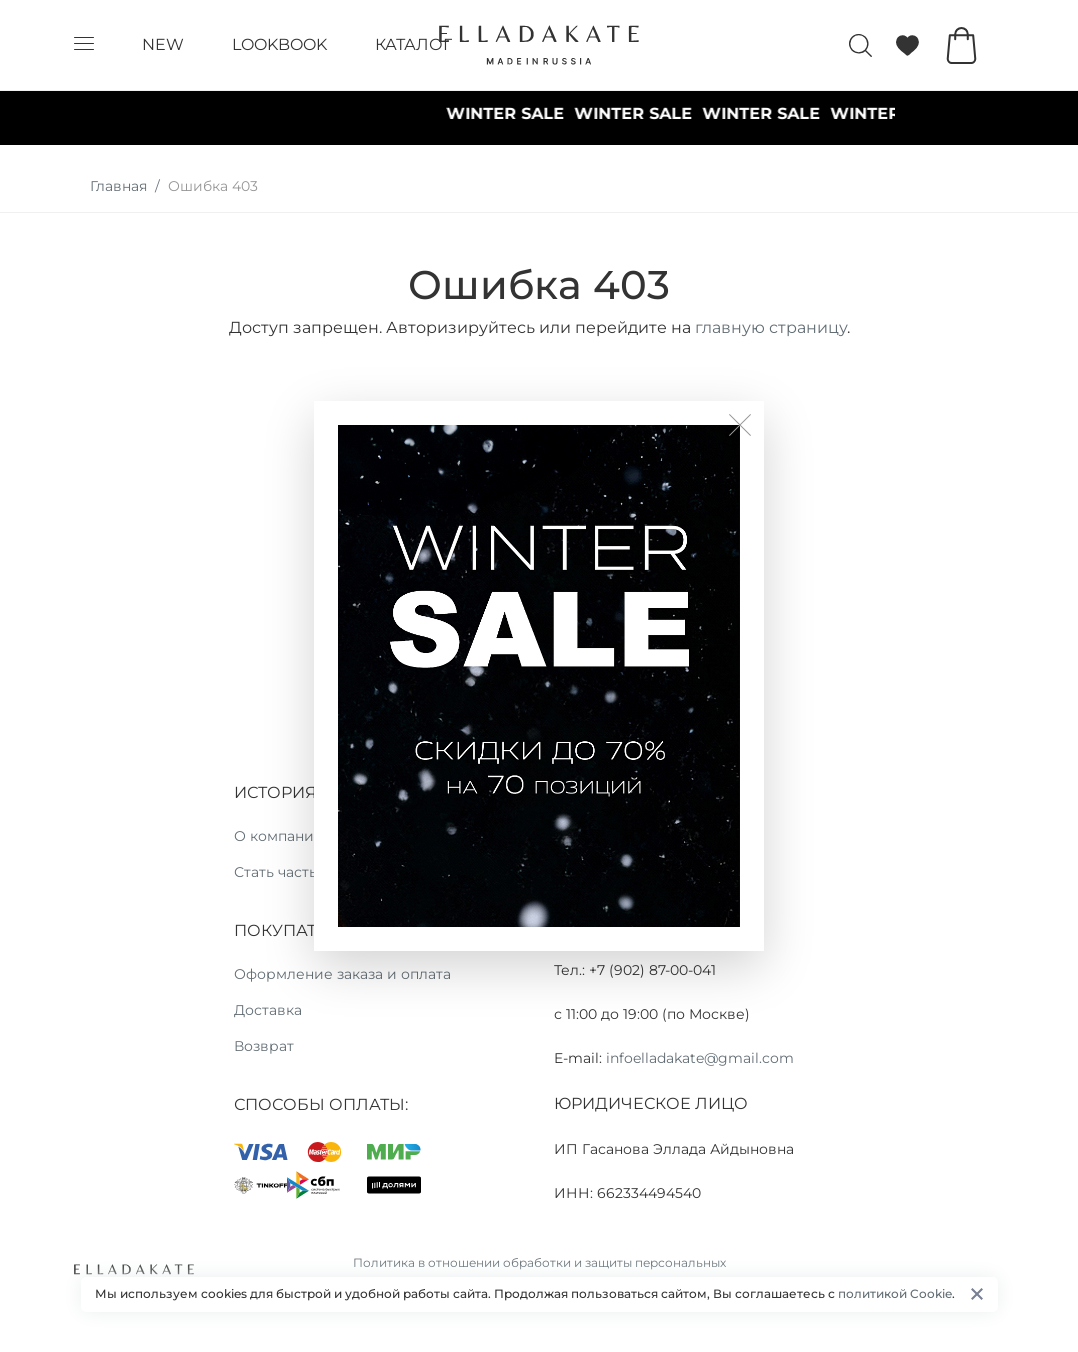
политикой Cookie (895, 1293)
